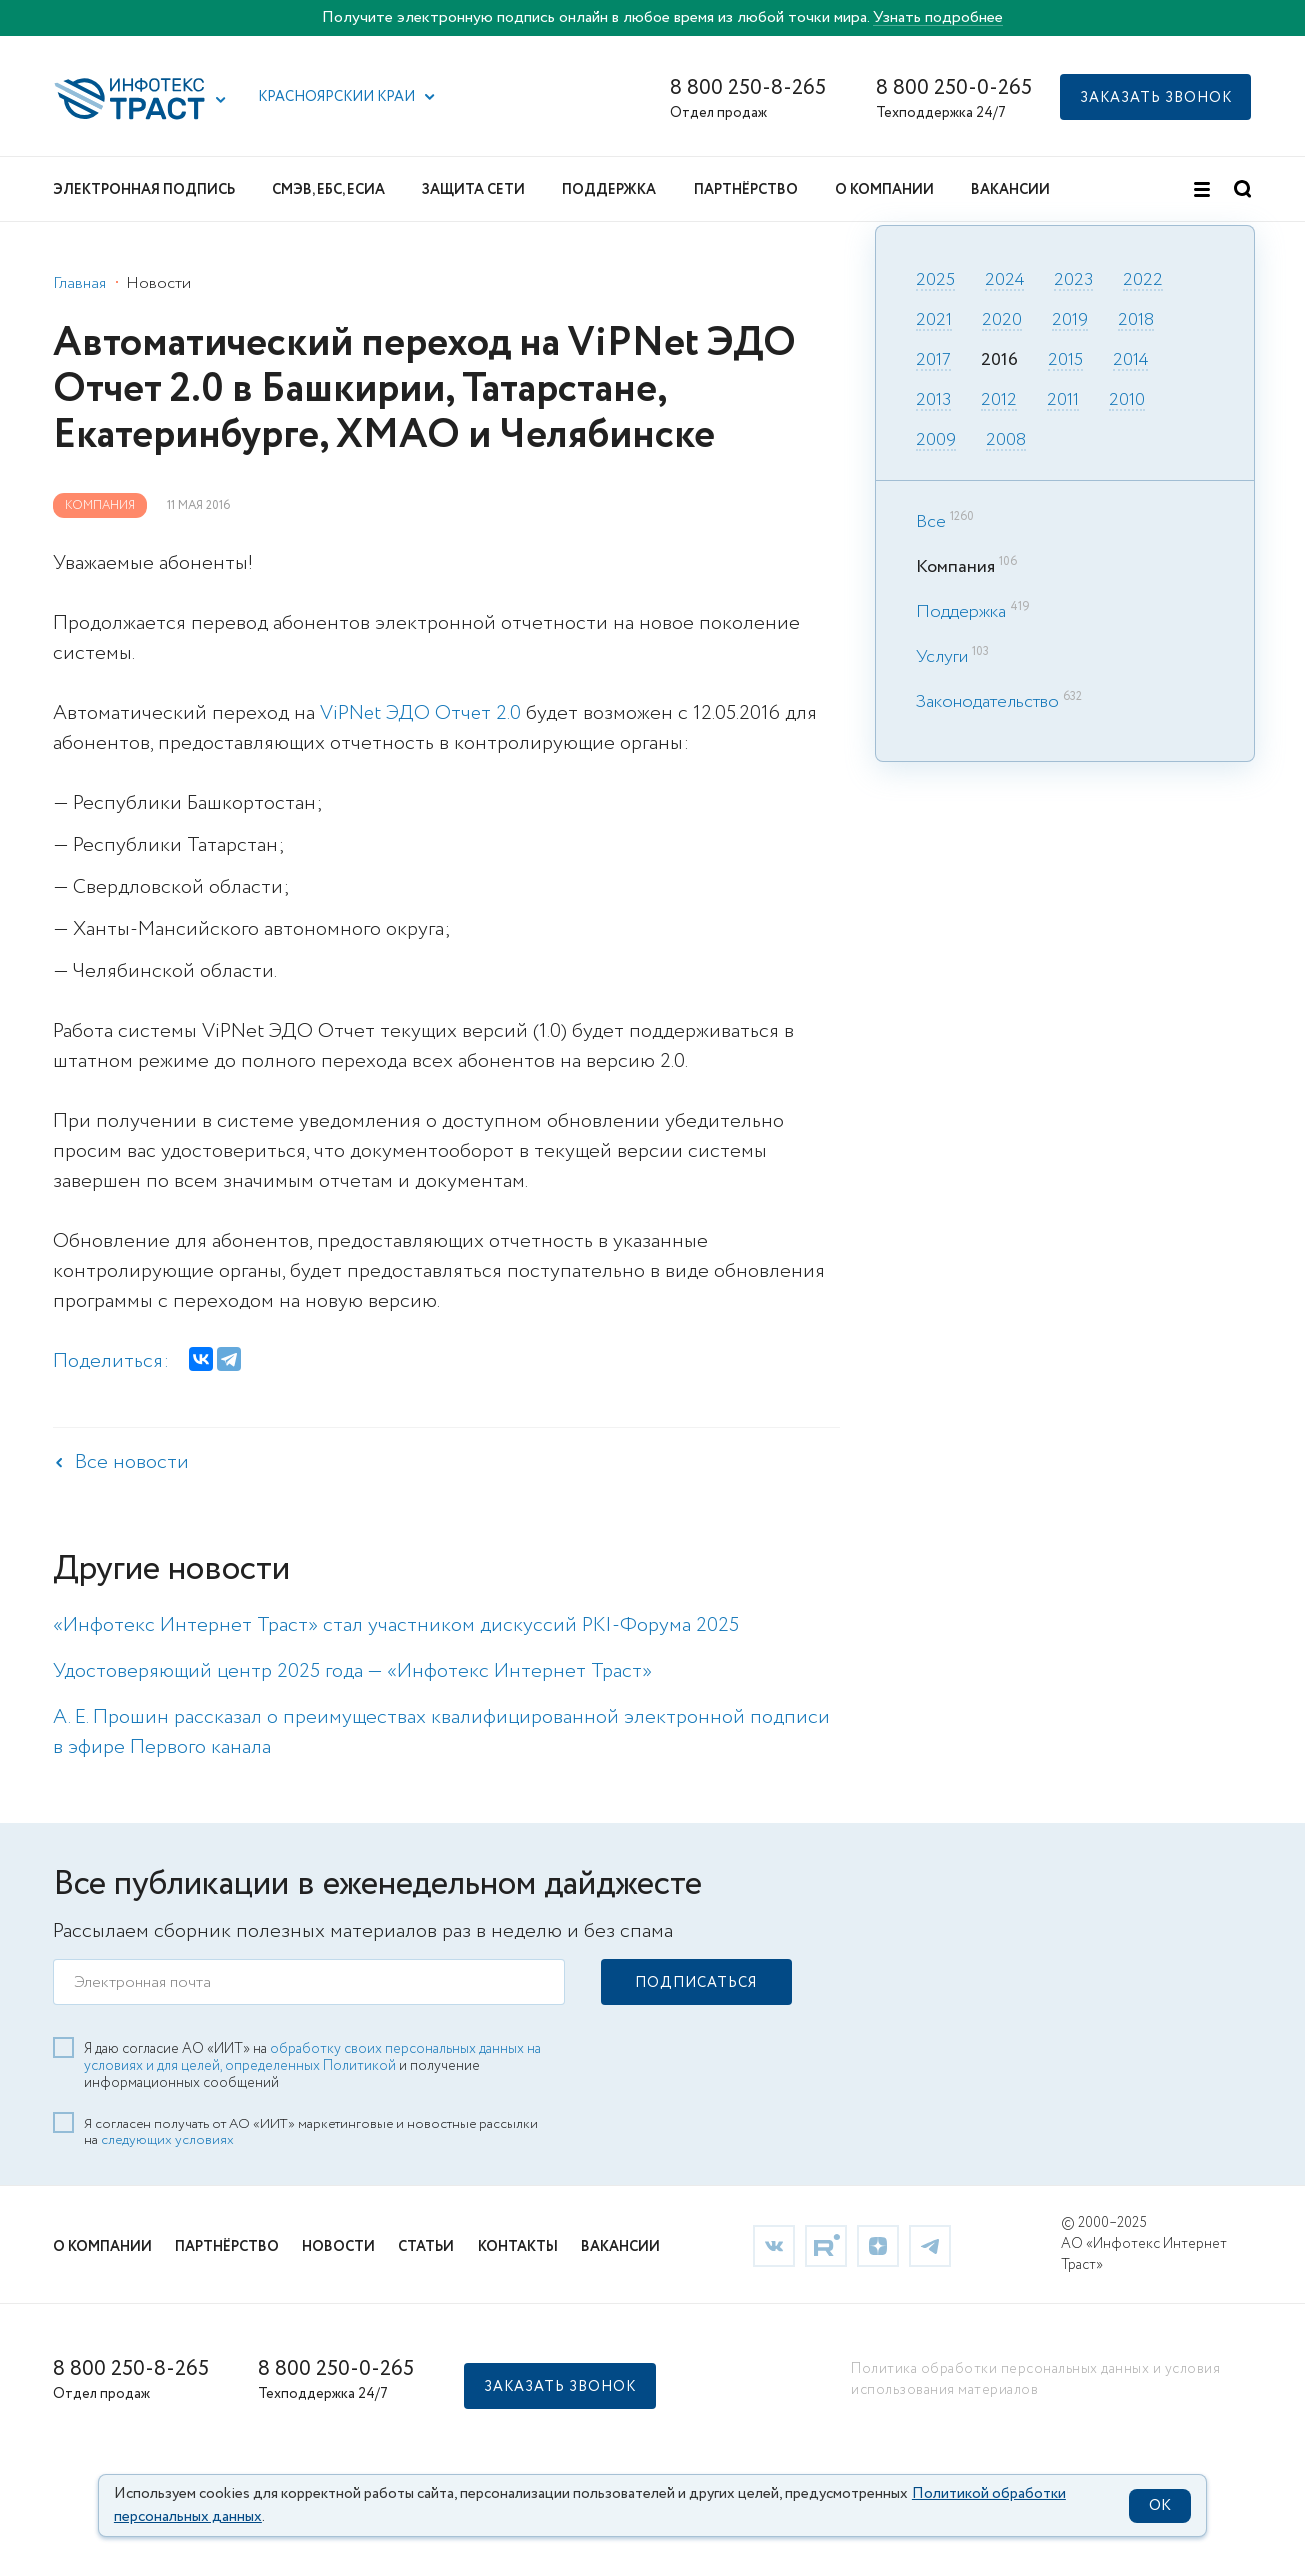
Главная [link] (79, 283)
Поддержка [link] (961, 612)
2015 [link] (1065, 361)
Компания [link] (100, 505)
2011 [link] (1063, 401)
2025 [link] (935, 281)
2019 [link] (1070, 321)
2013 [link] (933, 401)
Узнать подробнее (938, 17)
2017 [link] (933, 361)
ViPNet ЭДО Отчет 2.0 (421, 713)
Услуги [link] (942, 657)
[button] (221, 100)
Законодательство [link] (987, 702)
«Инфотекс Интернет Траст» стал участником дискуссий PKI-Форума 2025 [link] (396, 1625)
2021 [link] (934, 321)
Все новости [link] (132, 1462)
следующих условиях (167, 2139)
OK (1160, 2506)
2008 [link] (1006, 441)
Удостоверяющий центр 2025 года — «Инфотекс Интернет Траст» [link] (352, 1671)
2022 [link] (1143, 281)
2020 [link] (1002, 321)
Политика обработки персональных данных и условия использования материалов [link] (1035, 2378)
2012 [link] (999, 401)
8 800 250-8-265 (748, 88)
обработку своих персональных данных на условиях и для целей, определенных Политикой (312, 2056)
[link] (774, 2243)
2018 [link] (1136, 321)
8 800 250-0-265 (954, 88)
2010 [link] (1127, 401)
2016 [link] (999, 361)
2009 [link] (936, 441)
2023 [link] (1073, 281)
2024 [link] (1004, 281)
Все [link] (931, 522)
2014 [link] (1130, 361)
